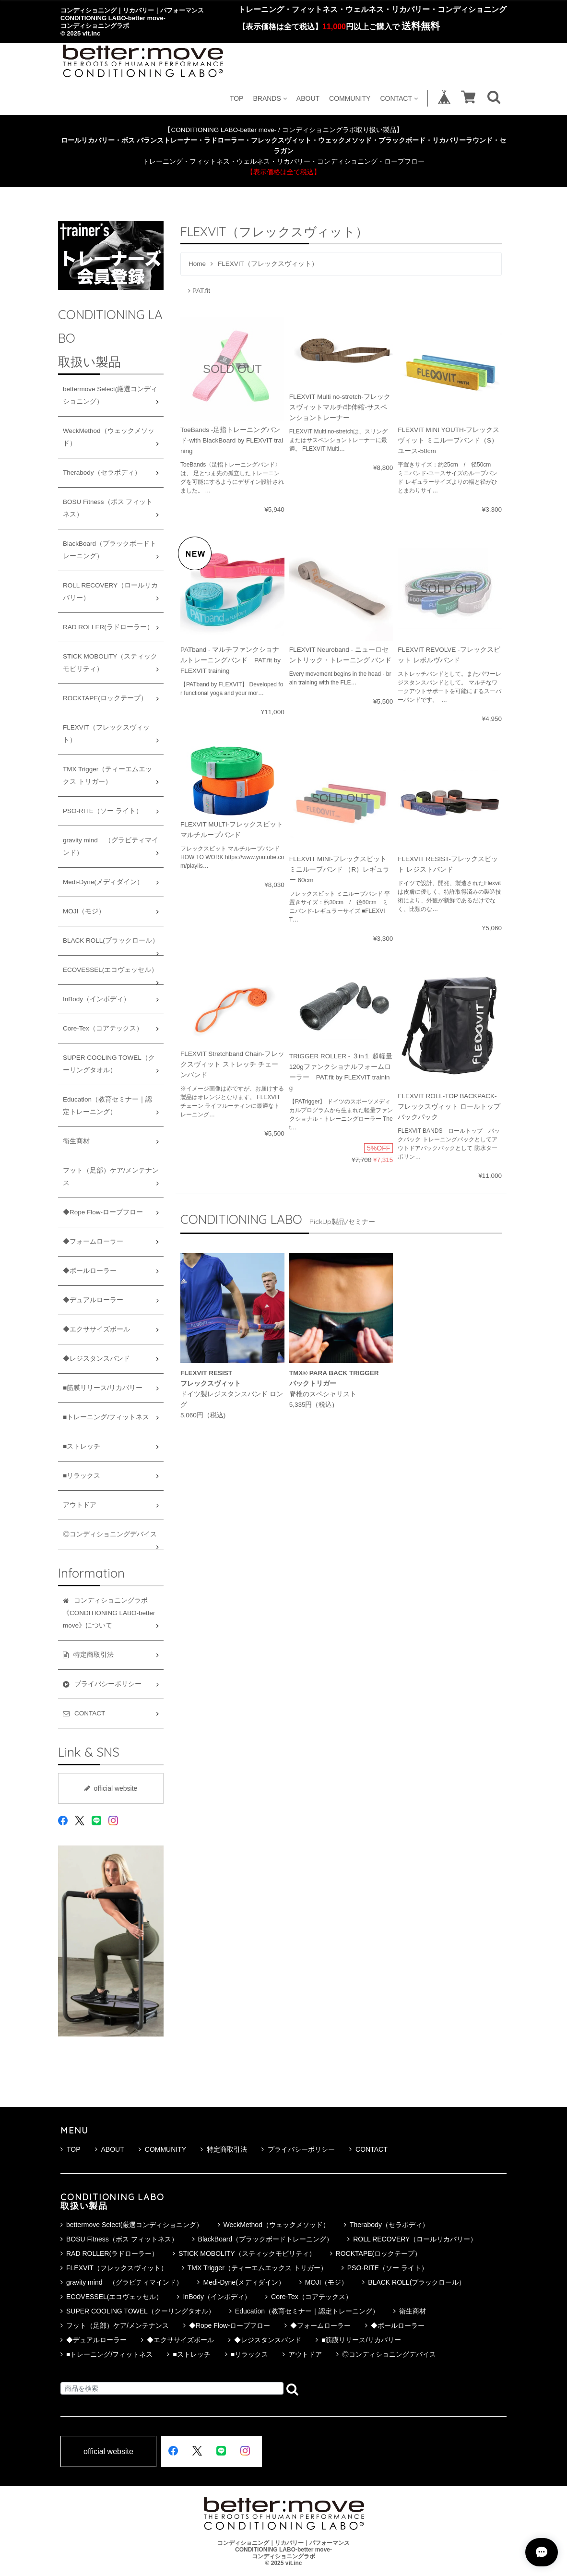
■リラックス (81, 1475)
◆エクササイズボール (96, 1329)
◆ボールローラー (90, 1270)
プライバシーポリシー (298, 2149)
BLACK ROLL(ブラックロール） (111, 940)
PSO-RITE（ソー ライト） (102, 811)
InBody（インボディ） (96, 999)
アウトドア (79, 1505)
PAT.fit (199, 290)
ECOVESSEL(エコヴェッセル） (110, 969)
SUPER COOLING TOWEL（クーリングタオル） (109, 1064)
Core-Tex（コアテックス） (103, 1028)
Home (197, 263)
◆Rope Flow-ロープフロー (103, 1212)
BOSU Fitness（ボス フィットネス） (108, 508)
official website (111, 1788)
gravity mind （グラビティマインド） (110, 846)
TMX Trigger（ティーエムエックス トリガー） (107, 775)
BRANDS (269, 98)
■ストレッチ (81, 1446)
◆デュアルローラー (93, 1300)
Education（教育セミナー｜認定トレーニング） (107, 1105)
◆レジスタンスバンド (96, 1358)
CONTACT (399, 98)
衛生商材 (76, 1141)
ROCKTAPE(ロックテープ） (105, 698)
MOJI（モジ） (84, 911)
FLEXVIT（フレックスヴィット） (106, 733)
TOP (237, 98)
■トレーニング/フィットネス (106, 1417)
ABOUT (307, 98)
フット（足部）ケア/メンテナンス (111, 1176)
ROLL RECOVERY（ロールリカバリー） (110, 591)
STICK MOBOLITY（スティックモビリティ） (110, 662)
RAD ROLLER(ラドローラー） (108, 627)
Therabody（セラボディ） (102, 472)
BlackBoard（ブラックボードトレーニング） (109, 550)
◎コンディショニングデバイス (110, 1534)
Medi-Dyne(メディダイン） (103, 882)
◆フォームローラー (93, 1241)
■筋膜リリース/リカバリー (102, 1387)
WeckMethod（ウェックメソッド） (108, 437)
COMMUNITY (349, 98)
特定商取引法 (224, 2149)
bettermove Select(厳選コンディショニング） (110, 395)
